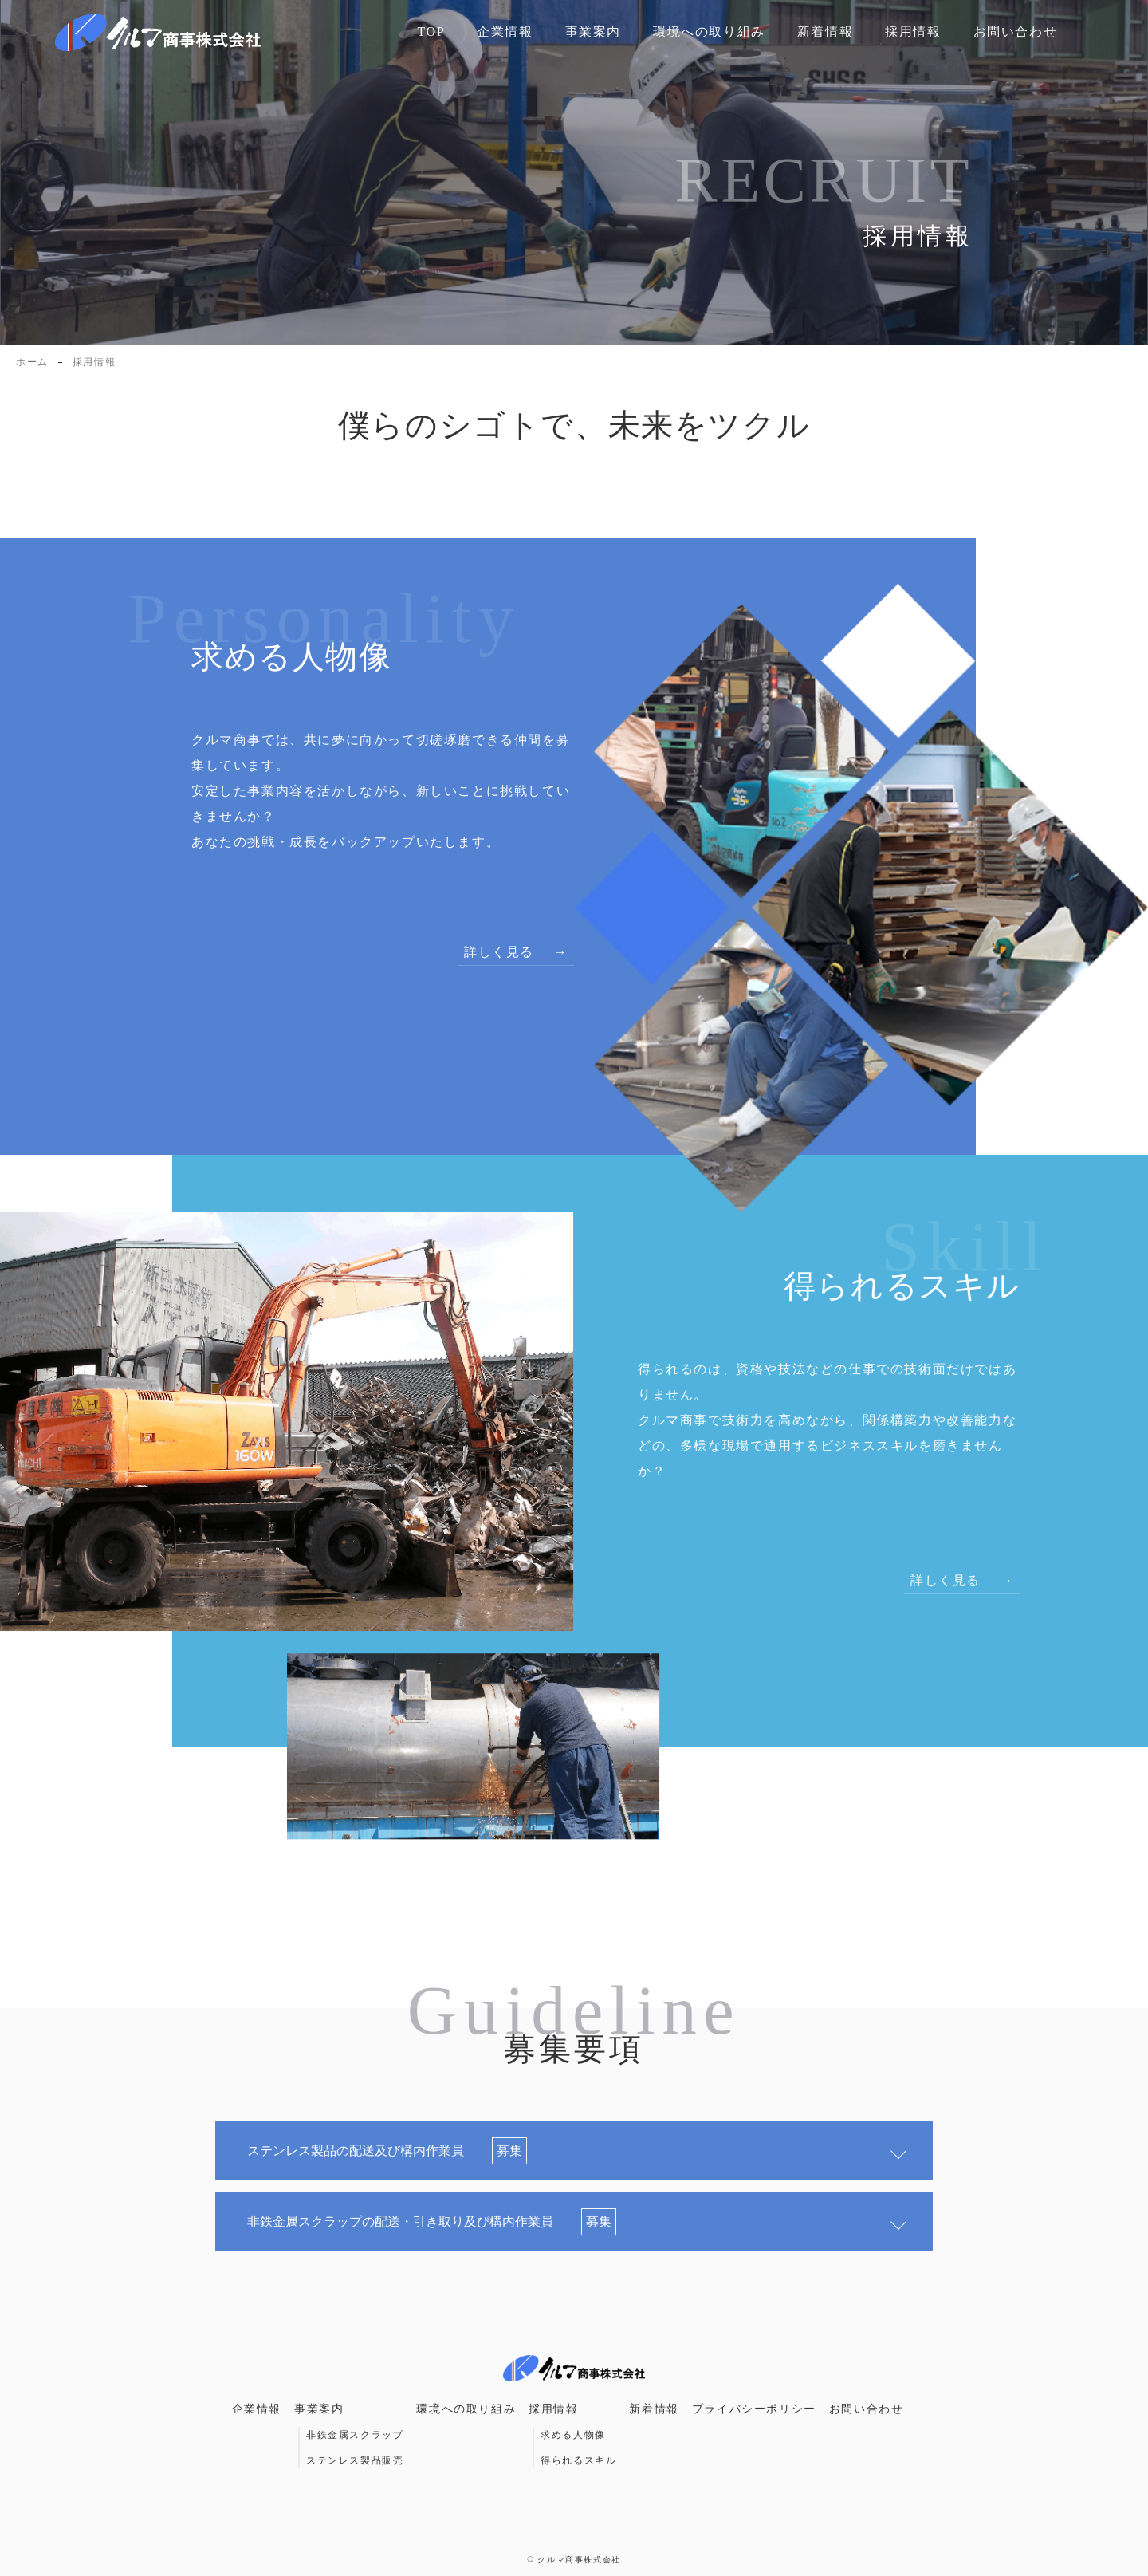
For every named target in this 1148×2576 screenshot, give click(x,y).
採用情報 (913, 31)
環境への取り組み (709, 31)
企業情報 (505, 31)
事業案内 (593, 31)
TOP (431, 31)
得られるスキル (578, 2460)
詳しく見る (499, 952)
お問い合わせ (1015, 31)
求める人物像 (573, 2434)
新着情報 (825, 31)
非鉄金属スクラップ (354, 2434)
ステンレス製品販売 (354, 2460)
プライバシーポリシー (754, 2409)
